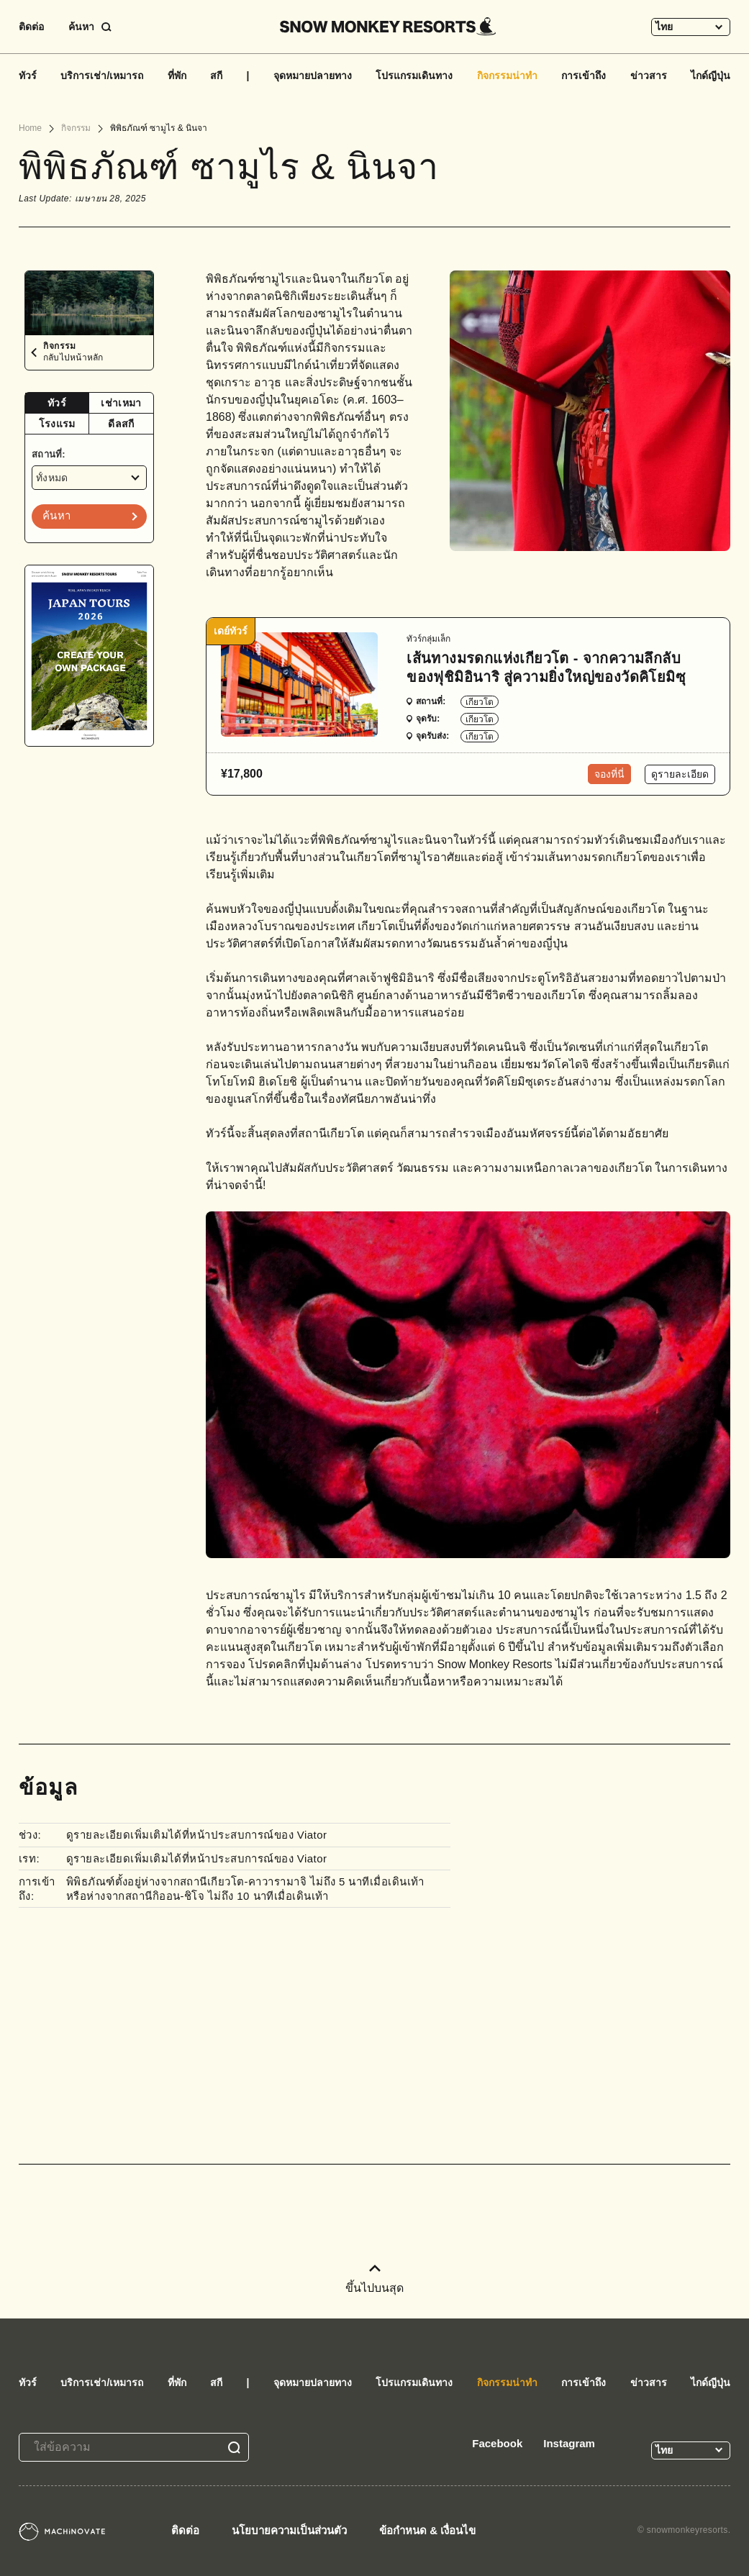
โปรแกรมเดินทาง (414, 75)
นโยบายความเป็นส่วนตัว (289, 2530)
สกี (216, 75)
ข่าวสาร (648, 75)
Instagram (569, 2443)
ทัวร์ (28, 75)
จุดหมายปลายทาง (312, 75)
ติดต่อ (31, 26)
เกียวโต (480, 702)
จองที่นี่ (609, 774)
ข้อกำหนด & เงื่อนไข (427, 2530)
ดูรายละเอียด (680, 774)
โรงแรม (57, 423)
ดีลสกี (121, 423)
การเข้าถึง (583, 75)
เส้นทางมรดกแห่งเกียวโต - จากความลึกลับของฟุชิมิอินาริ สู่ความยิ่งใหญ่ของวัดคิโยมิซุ (546, 667)
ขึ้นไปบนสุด (374, 2279)
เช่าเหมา (121, 403)
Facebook (497, 2443)
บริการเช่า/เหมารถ (101, 75)
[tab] (57, 403)
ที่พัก (177, 75)
